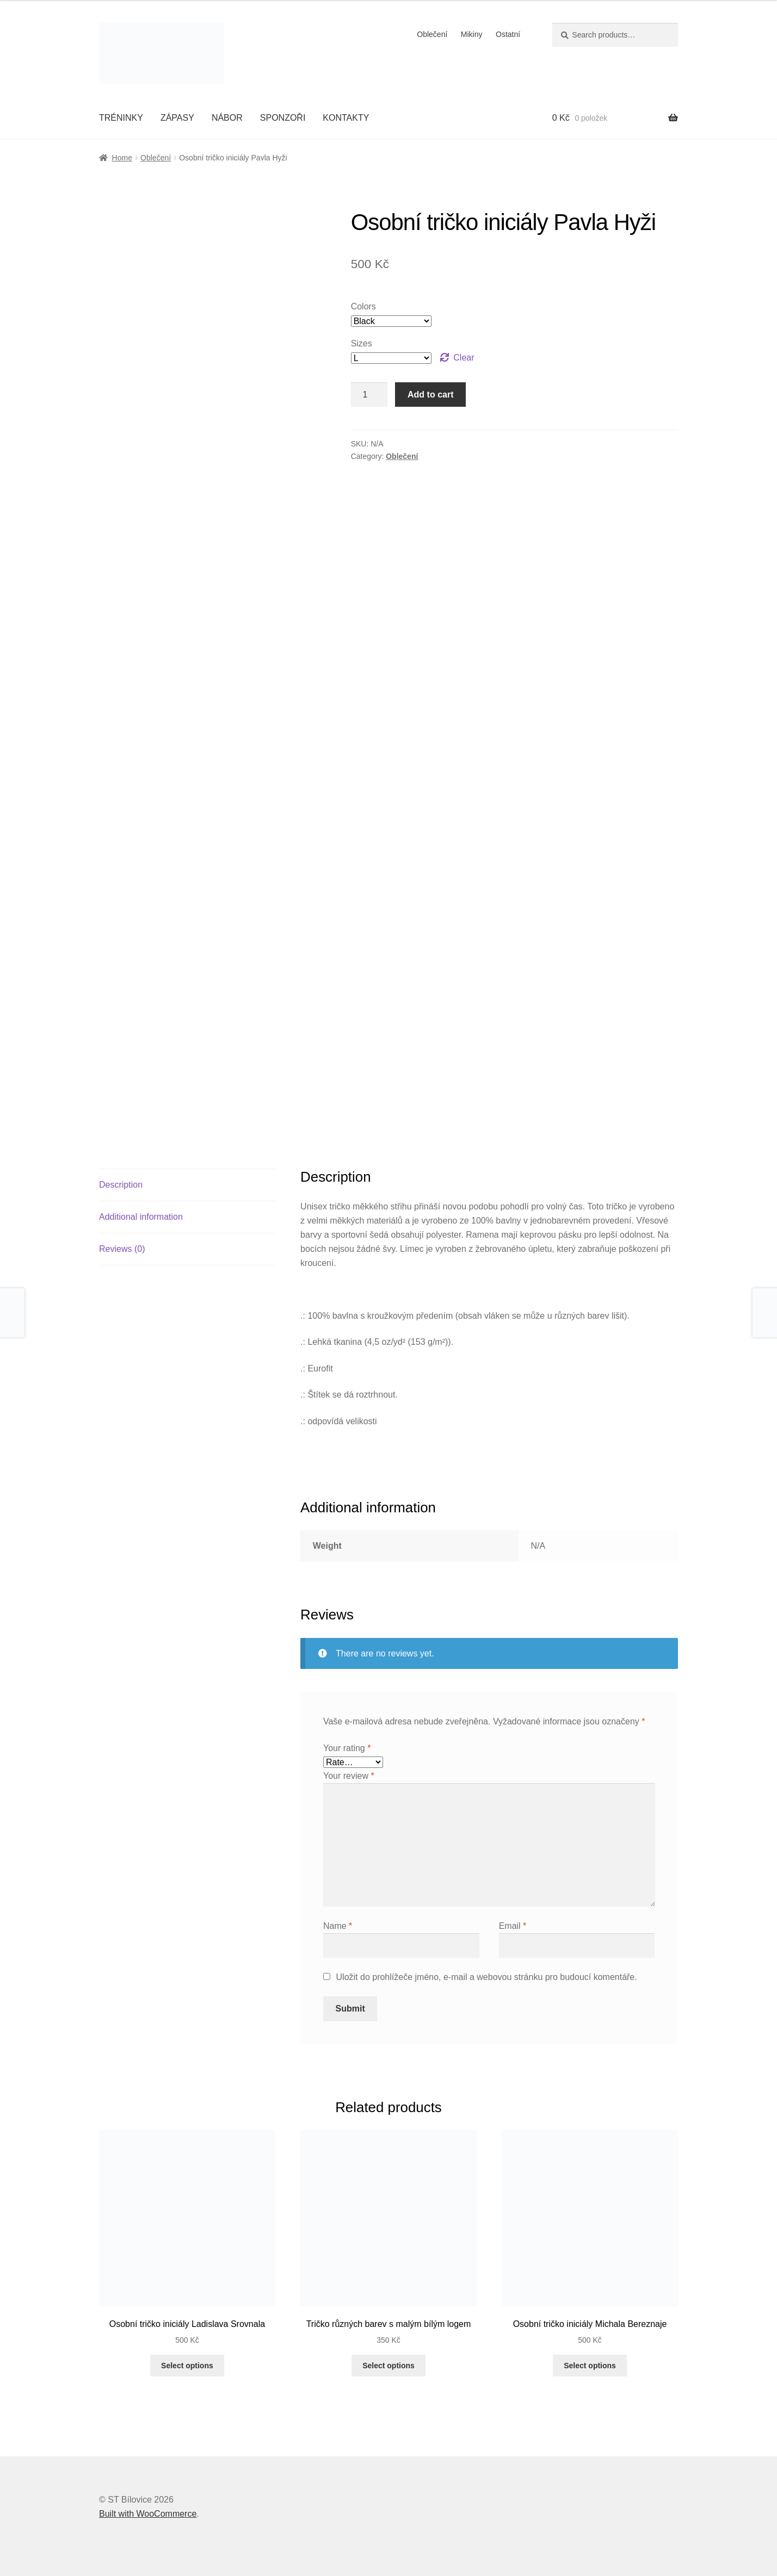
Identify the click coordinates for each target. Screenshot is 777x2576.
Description (121, 1184)
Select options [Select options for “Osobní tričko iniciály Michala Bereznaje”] (590, 2365)
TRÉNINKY (121, 117)
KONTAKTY (346, 117)
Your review (348, 1775)
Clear (463, 357)
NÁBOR (227, 117)
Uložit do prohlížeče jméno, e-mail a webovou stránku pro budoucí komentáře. (486, 1977)
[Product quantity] (369, 394)
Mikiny (472, 34)
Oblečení (432, 34)
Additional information (141, 1216)
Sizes (361, 343)
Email (513, 1926)
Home (122, 157)
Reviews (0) (122, 1248)
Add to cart (430, 394)
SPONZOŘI (283, 117)
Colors (363, 306)
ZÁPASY (177, 117)
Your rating (347, 1748)
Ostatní (508, 34)
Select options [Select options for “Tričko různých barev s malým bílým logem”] (388, 2365)
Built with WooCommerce (147, 2513)
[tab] (187, 1185)
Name (337, 1926)
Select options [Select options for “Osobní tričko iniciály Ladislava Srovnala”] (187, 2365)
